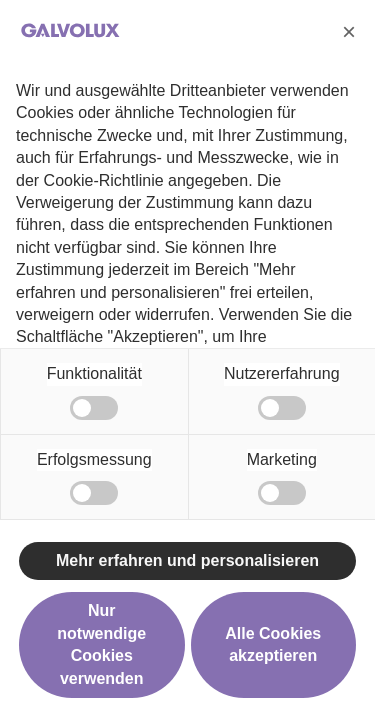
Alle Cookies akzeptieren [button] (273, 644)
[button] (349, 32)
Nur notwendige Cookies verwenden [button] (101, 644)
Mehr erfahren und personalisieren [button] (187, 560)
